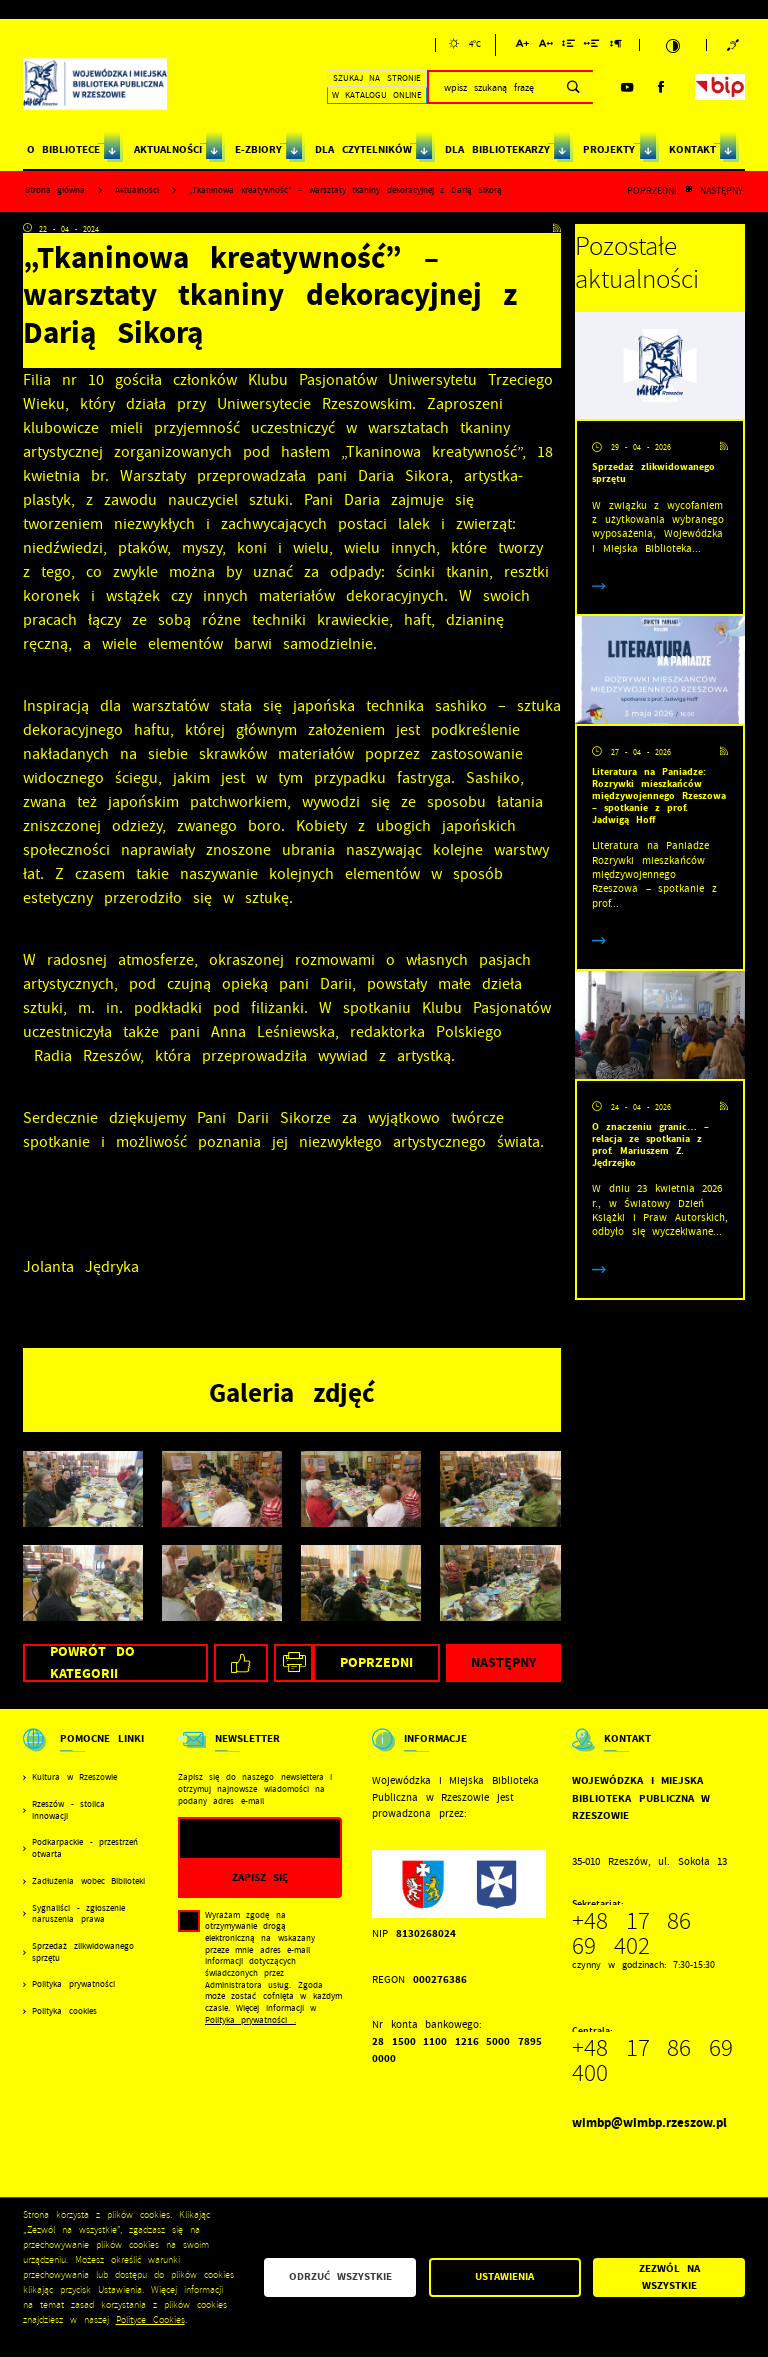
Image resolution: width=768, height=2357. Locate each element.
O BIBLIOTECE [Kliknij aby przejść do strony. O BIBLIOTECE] (64, 149)
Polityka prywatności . (250, 2020)
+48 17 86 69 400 (652, 2060)
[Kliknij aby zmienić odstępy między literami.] (545, 46)
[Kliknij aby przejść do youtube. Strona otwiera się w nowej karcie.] (627, 87)
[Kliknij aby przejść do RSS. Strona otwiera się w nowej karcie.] (557, 228)
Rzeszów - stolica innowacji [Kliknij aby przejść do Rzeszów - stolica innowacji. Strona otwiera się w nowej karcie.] (68, 1810)
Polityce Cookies (150, 2320)
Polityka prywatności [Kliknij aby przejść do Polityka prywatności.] (73, 1984)
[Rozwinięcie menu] (85, 1752)
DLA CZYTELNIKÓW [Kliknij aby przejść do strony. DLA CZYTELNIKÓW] (363, 149)
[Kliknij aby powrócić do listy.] (688, 191)
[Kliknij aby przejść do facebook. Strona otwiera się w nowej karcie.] (661, 87)
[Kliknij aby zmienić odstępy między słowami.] (592, 46)
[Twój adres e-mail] (237, 1838)
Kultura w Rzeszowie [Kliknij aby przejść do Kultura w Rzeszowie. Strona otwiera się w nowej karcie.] (74, 1777)
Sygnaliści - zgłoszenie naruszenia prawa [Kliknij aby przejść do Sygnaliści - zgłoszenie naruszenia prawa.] (78, 1914)
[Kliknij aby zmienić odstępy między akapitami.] (616, 46)
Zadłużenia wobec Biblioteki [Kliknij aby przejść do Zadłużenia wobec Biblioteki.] (88, 1881)
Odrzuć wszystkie (341, 2276)
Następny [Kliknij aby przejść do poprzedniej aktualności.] (721, 191)
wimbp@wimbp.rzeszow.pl (649, 2122)
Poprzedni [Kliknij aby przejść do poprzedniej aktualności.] (652, 191)
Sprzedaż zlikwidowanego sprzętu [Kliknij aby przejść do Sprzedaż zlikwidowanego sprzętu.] (83, 1952)
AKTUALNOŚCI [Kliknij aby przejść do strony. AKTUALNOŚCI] (168, 149)
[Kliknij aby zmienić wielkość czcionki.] (522, 46)
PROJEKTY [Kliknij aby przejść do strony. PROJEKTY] (609, 149)
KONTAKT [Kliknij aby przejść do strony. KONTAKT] (692, 149)
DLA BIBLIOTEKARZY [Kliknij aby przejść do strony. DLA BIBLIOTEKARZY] (497, 149)
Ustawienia (504, 2276)
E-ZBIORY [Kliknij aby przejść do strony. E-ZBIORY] (258, 149)
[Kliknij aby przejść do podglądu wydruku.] (293, 1663)
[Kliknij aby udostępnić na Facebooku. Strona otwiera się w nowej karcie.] (241, 1663)
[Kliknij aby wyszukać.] (573, 87)
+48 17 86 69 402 (631, 1933)
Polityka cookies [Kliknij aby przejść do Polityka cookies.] (64, 2011)
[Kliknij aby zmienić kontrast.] (672, 45)
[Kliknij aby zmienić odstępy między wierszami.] (568, 46)
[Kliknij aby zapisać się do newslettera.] (260, 1877)
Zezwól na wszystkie (670, 2277)
